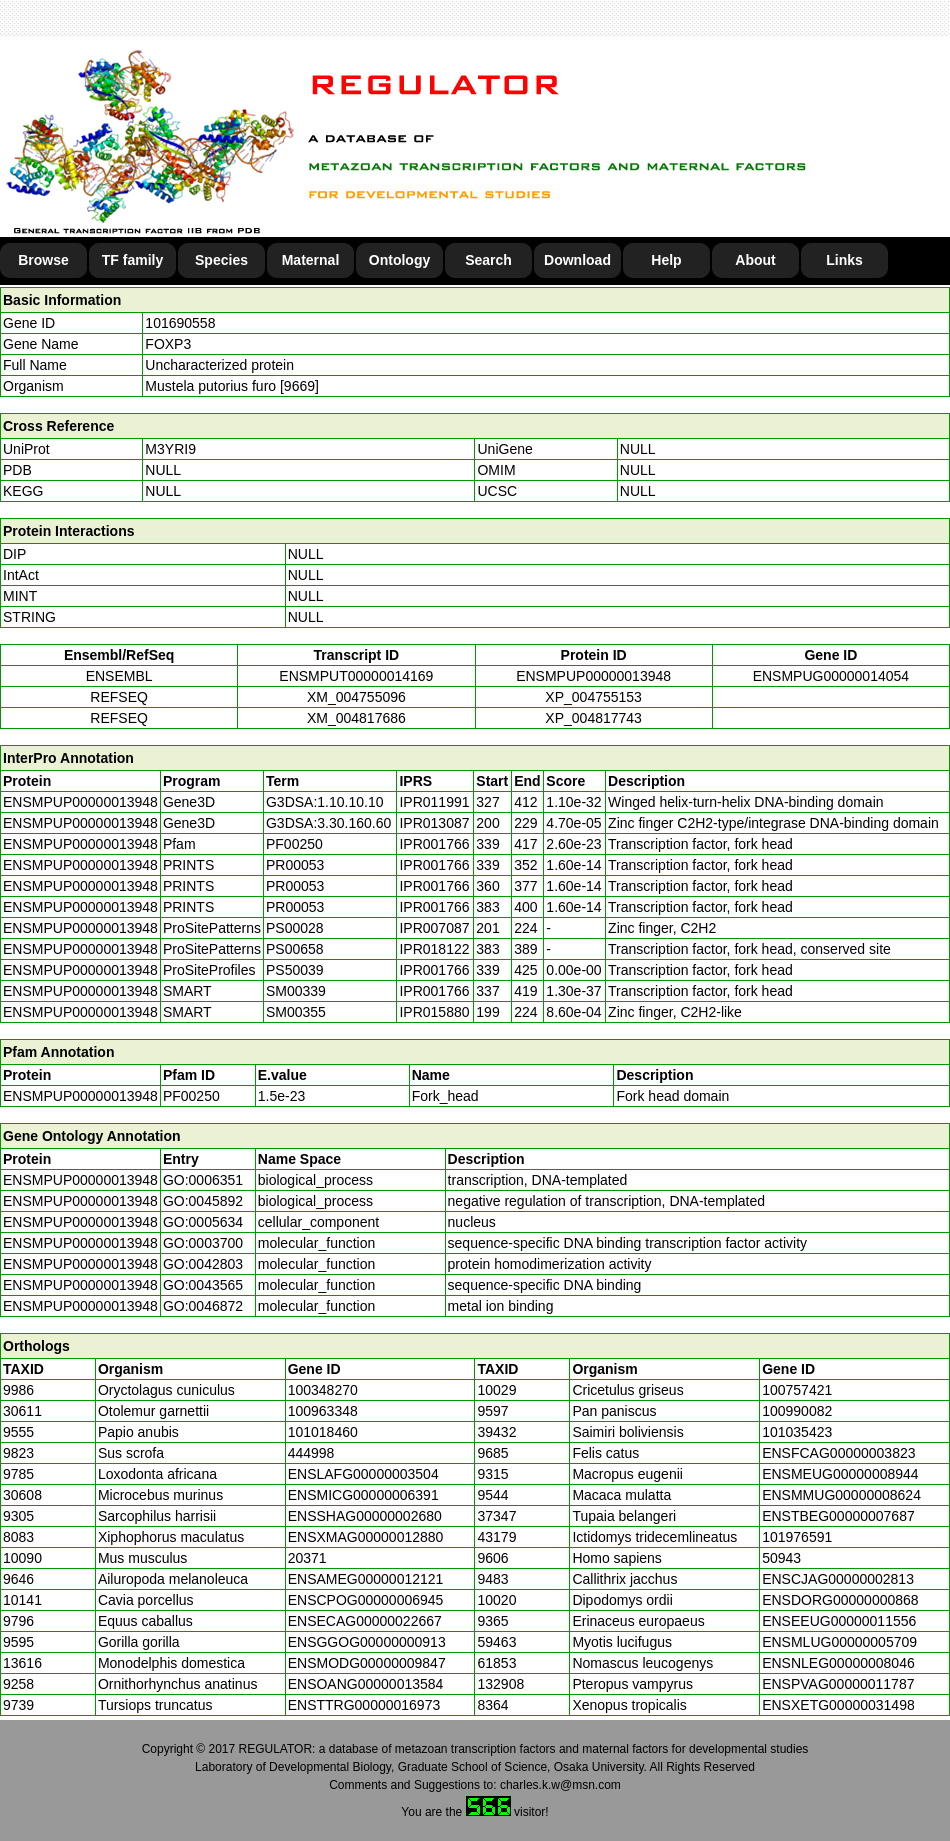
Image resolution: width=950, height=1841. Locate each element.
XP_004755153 (593, 697)
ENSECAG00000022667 (365, 1621)
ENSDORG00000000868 (840, 1600)
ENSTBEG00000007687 (838, 1516)
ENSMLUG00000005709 (839, 1642)
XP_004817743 (593, 718)
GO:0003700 (203, 1243)
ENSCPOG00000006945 (366, 1600)
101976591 (797, 1537)
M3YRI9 (170, 449)
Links (844, 260)
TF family (132, 260)
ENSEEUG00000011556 (839, 1621)
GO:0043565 (203, 1285)
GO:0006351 (203, 1180)
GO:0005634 (203, 1222)
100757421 (797, 1390)
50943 (781, 1558)
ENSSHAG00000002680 (365, 1516)
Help (666, 260)
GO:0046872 (203, 1306)
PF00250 (191, 1096)
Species (221, 260)
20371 (307, 1558)
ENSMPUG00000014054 (831, 676)
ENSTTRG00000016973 (364, 1705)
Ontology (399, 260)
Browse (43, 260)
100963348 (323, 1411)
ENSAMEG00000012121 (366, 1579)
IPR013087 (434, 823)
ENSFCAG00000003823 (838, 1453)
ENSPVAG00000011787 (838, 1684)
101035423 (797, 1432)
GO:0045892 (203, 1201)
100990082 (797, 1411)
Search (488, 260)
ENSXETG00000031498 (838, 1705)
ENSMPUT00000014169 (356, 676)
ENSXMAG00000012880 (366, 1537)
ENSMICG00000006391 (363, 1495)
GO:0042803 (203, 1264)
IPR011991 (434, 802)
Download (577, 260)
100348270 (323, 1390)
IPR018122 (434, 949)
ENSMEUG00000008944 (840, 1474)
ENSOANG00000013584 (366, 1684)
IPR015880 (434, 1012)
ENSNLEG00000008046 (838, 1663)
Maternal (311, 260)
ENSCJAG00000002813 (838, 1579)
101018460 (323, 1432)
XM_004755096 (356, 697)
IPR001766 (434, 844)
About (755, 260)
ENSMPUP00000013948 (593, 676)
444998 (311, 1453)
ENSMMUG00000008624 (841, 1495)
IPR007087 (434, 928)
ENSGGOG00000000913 (367, 1642)
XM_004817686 (356, 718)
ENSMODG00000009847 (367, 1663)
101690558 (180, 323)
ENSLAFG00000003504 (363, 1474)
